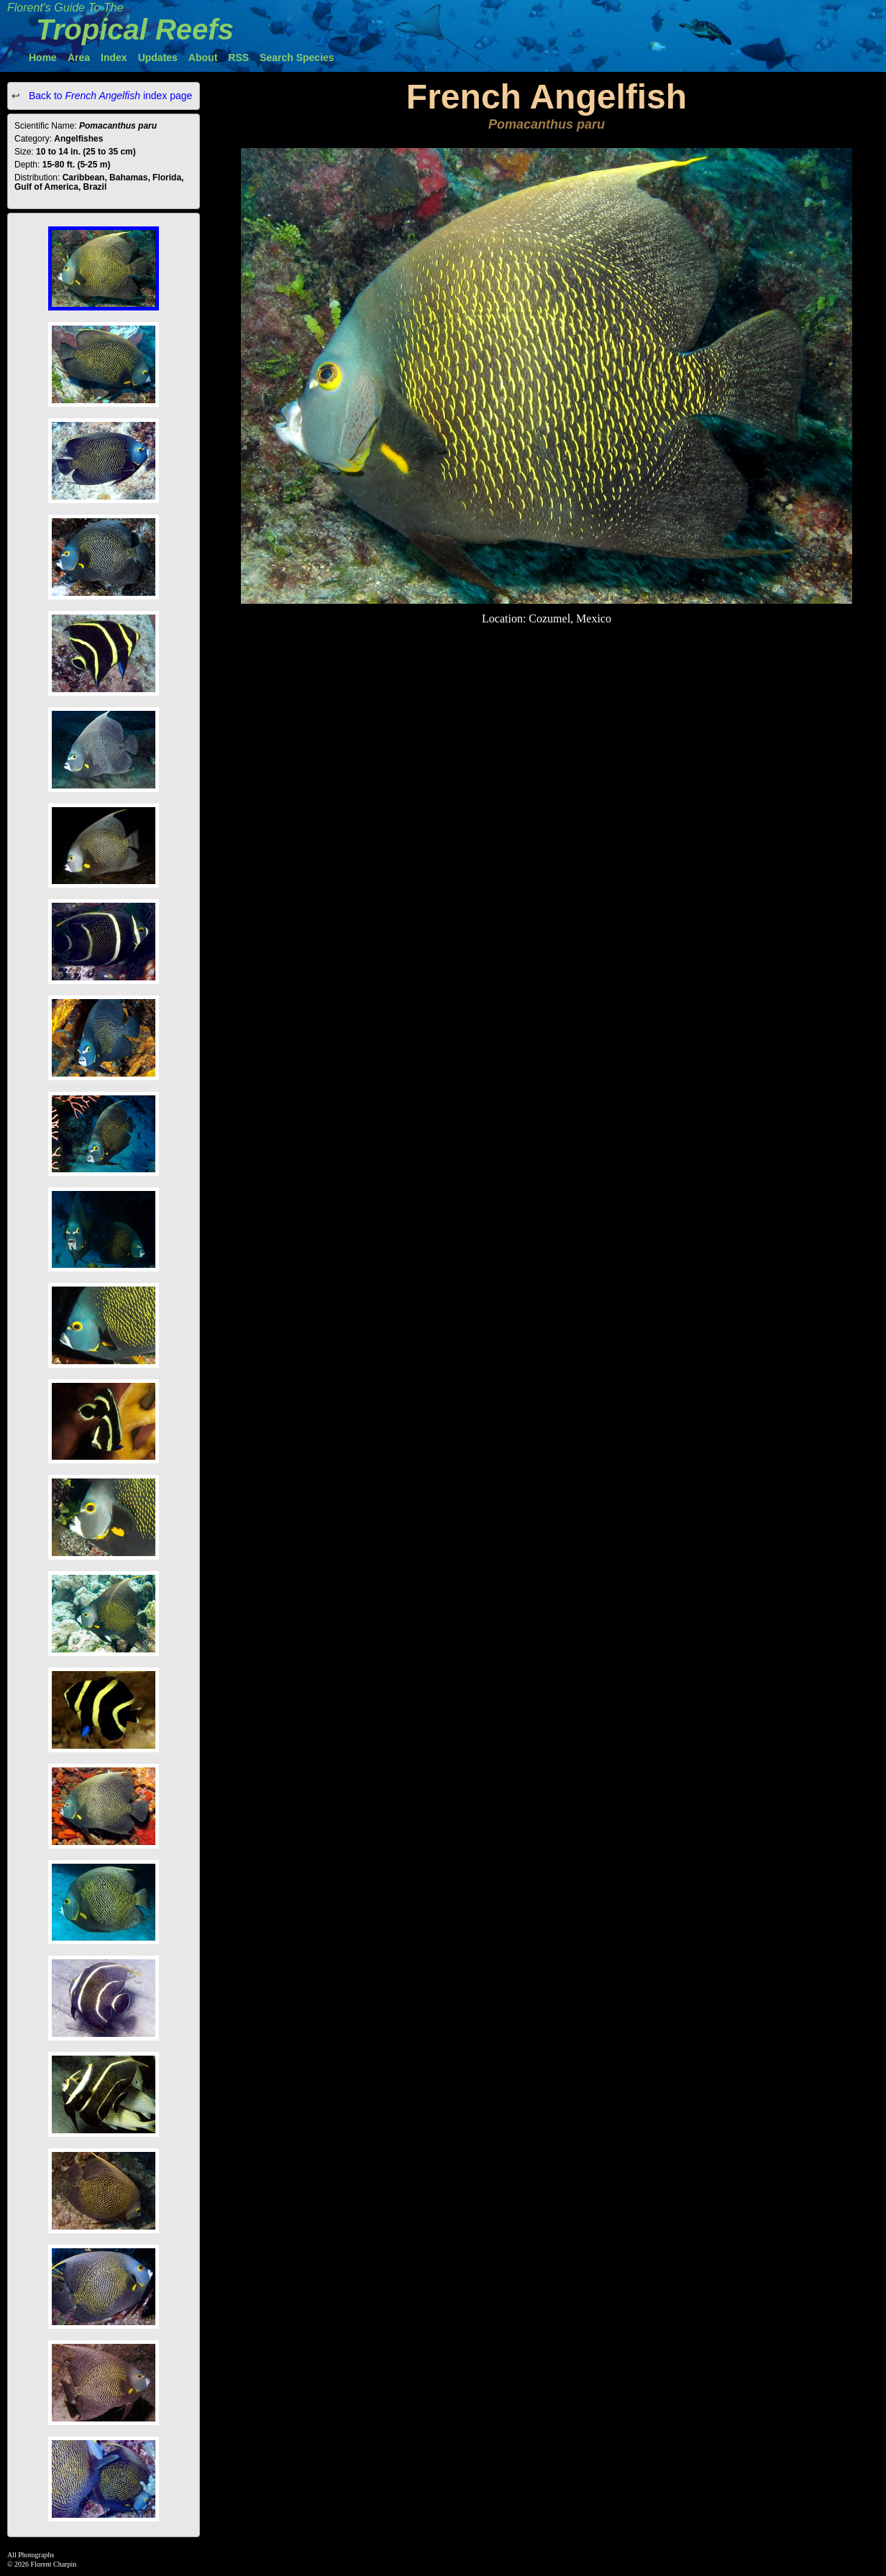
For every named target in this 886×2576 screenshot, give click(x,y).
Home (43, 57)
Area (79, 57)
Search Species (297, 57)
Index (114, 57)
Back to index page (109, 95)
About (202, 57)
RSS (238, 57)
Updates (158, 57)
